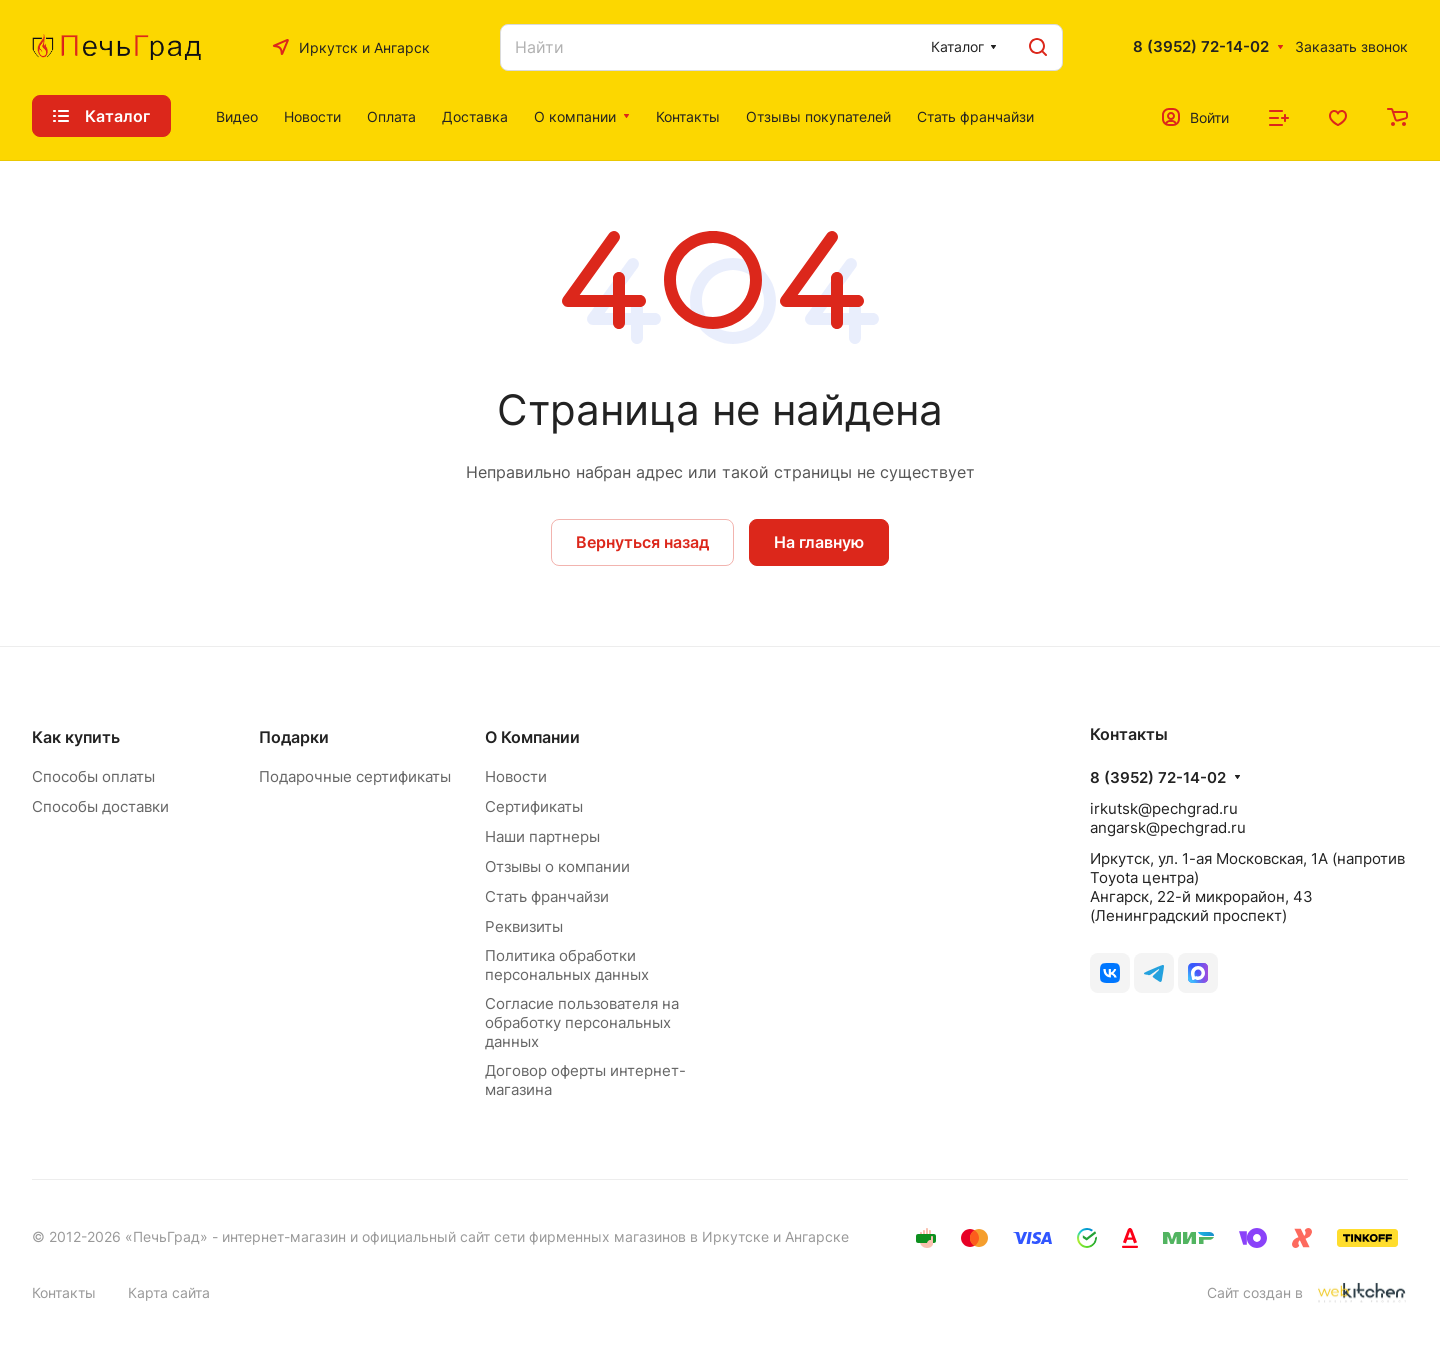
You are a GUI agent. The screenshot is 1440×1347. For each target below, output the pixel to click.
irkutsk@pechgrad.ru (1164, 808)
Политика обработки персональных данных (567, 965)
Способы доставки (100, 806)
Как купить (76, 737)
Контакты (64, 1292)
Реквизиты (524, 926)
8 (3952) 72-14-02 (1201, 47)
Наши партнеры (542, 836)
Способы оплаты (93, 776)
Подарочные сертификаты (355, 776)
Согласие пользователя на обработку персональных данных (582, 1022)
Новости (516, 776)
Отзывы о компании (557, 866)
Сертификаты (534, 806)
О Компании (532, 737)
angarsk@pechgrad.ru (1168, 827)
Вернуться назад (642, 542)
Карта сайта (169, 1292)
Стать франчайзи (547, 896)
